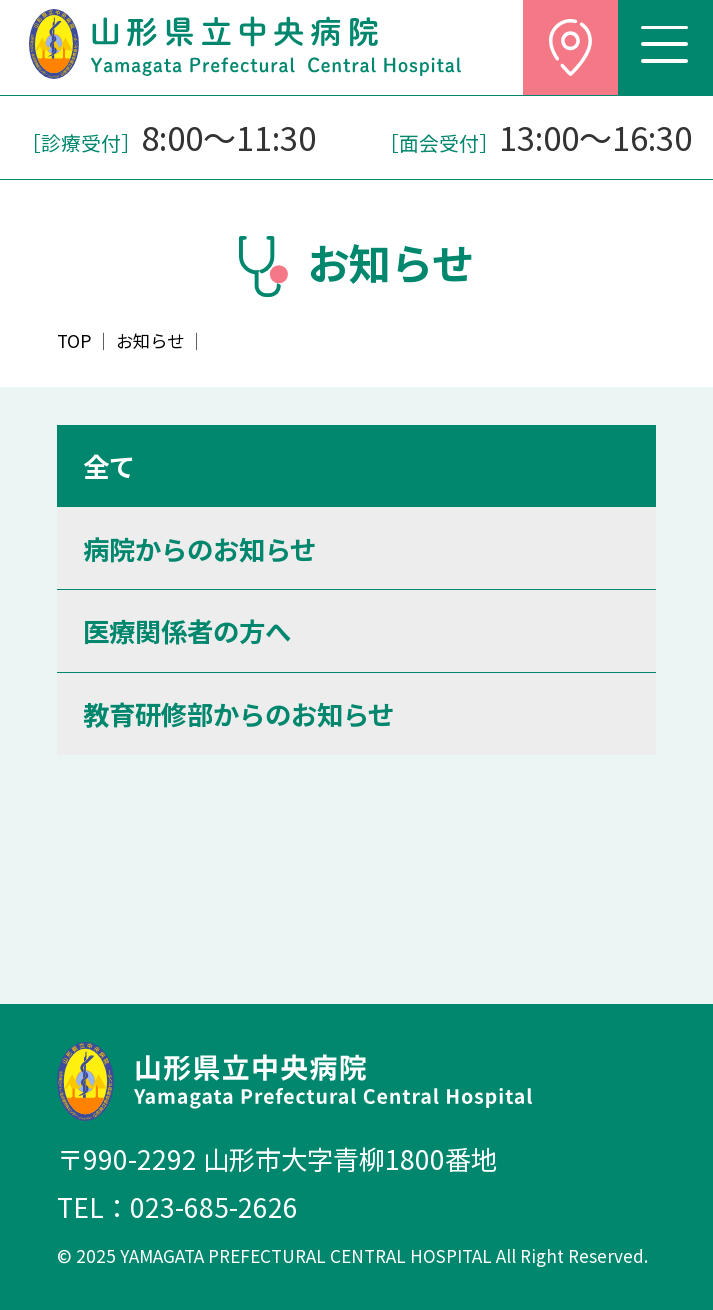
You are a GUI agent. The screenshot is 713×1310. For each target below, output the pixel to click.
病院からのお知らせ (199, 548)
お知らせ (150, 340)
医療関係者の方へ (187, 630)
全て (109, 465)
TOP (74, 340)
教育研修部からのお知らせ (238, 713)
